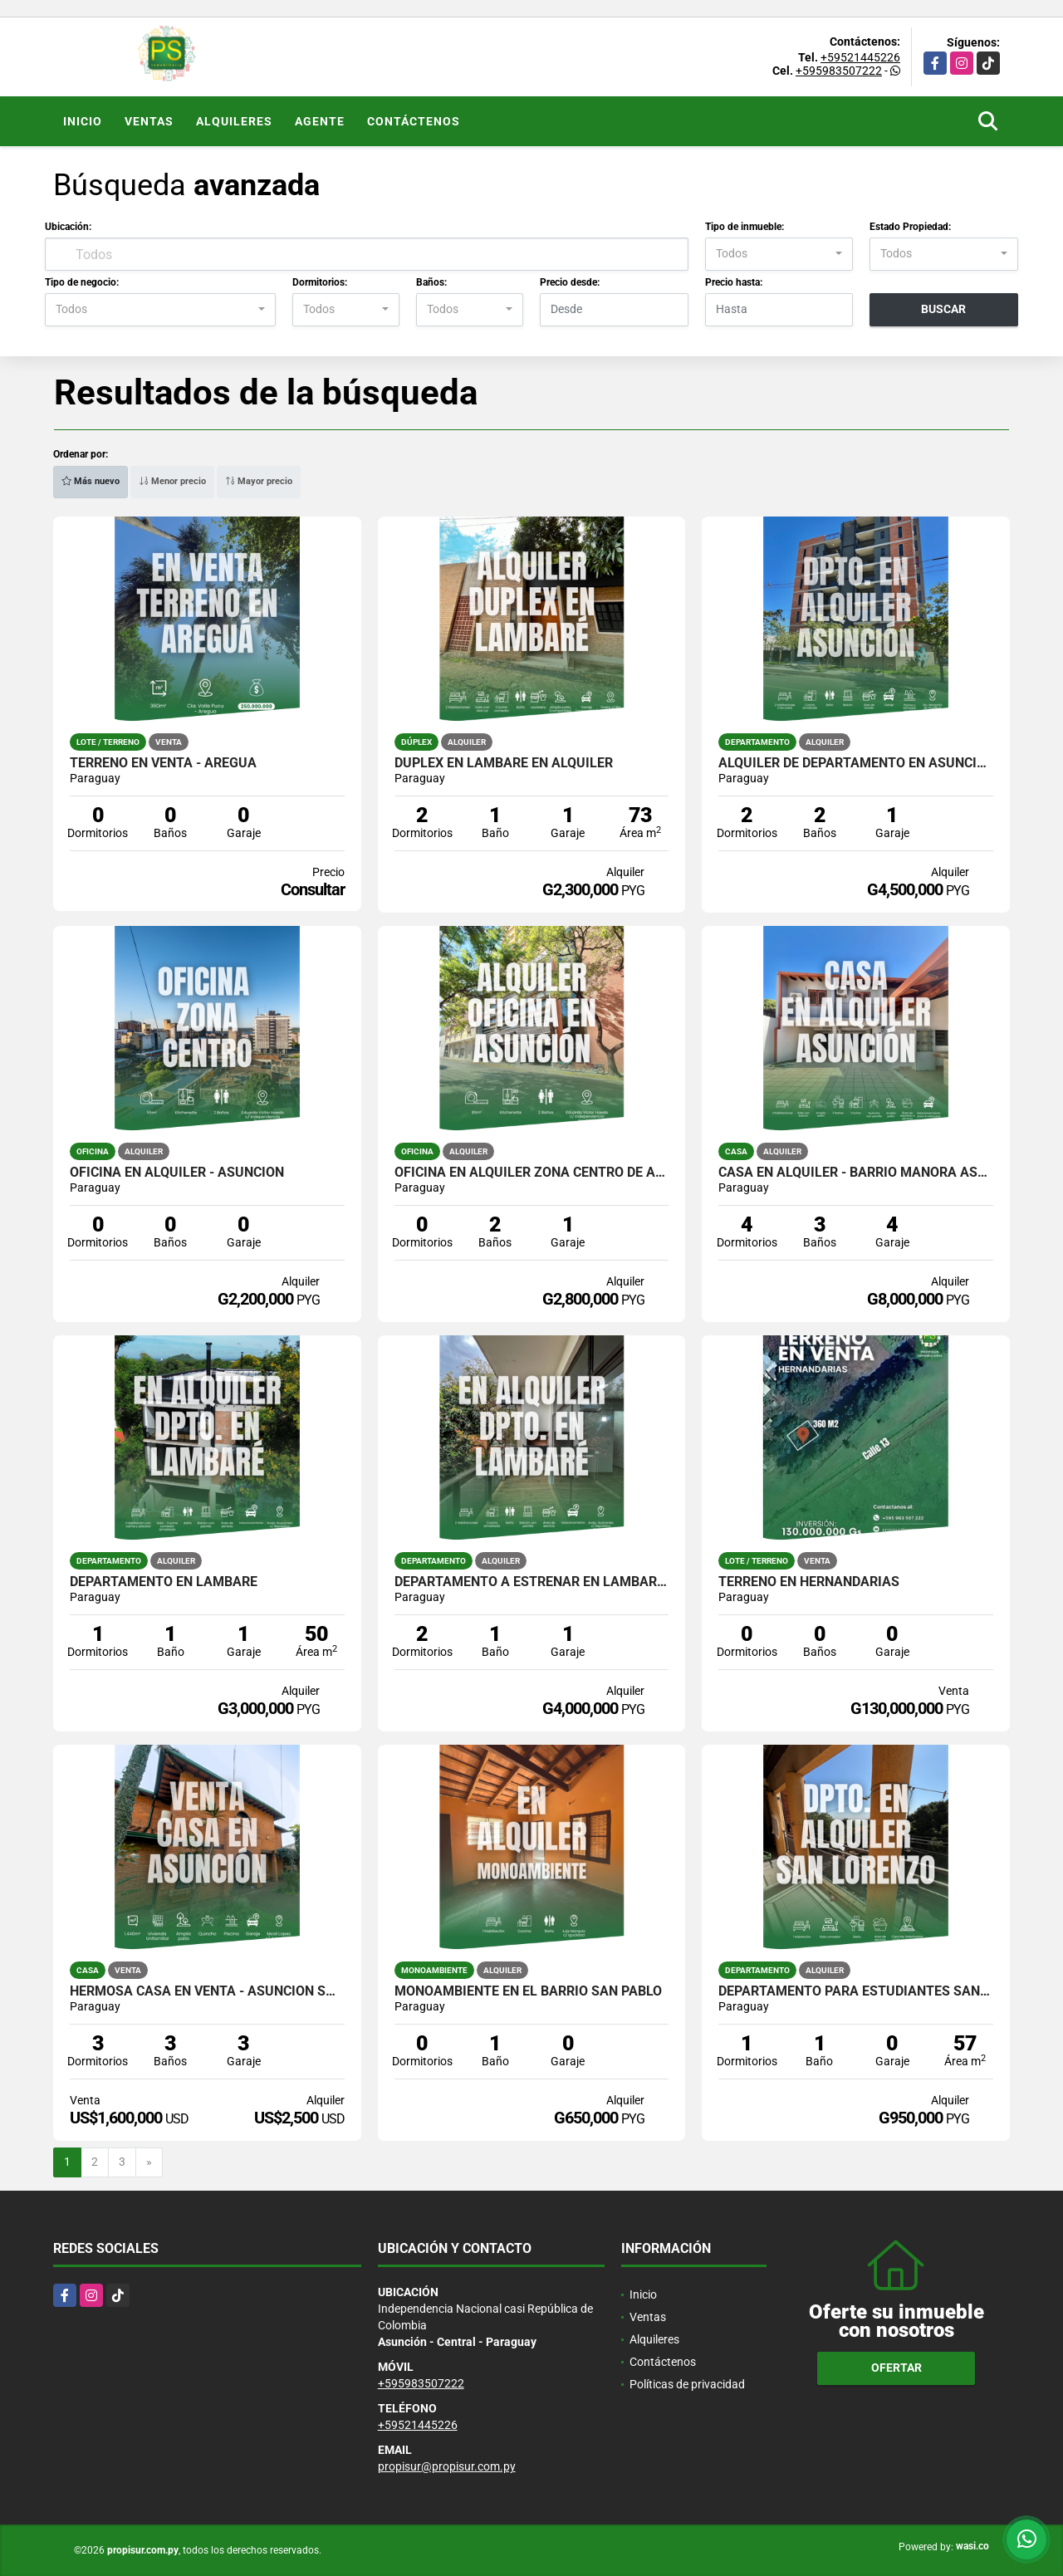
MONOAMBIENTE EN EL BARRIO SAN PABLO (528, 1991)
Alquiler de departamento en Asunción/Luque (855, 763)
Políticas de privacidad (687, 2384)
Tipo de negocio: (82, 282)
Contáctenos (413, 121)
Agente (320, 121)
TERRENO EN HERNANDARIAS (808, 1582)
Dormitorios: (319, 282)
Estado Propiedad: (910, 227)
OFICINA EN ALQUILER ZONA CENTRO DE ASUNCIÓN (531, 1172)
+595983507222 (839, 70)
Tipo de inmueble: (744, 227)
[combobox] (779, 254)
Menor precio (172, 481)
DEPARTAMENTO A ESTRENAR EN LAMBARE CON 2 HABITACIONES (531, 1582)
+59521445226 (860, 57)
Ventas (149, 121)
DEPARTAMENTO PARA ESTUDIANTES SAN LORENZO (855, 1991)
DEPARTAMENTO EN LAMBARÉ (163, 1582)
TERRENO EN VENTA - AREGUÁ (163, 763)
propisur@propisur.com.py (447, 2466)
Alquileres (234, 121)
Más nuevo (90, 481)
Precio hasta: (733, 282)
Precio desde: (570, 282)
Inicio (82, 121)
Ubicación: (68, 227)
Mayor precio (258, 481)
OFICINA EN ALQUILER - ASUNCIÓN (177, 1172)
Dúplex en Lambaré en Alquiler (503, 763)
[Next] (149, 2162)
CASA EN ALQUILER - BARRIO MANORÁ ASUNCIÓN (855, 1172)
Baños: (431, 282)
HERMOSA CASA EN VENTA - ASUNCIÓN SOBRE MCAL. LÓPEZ (207, 1991)
